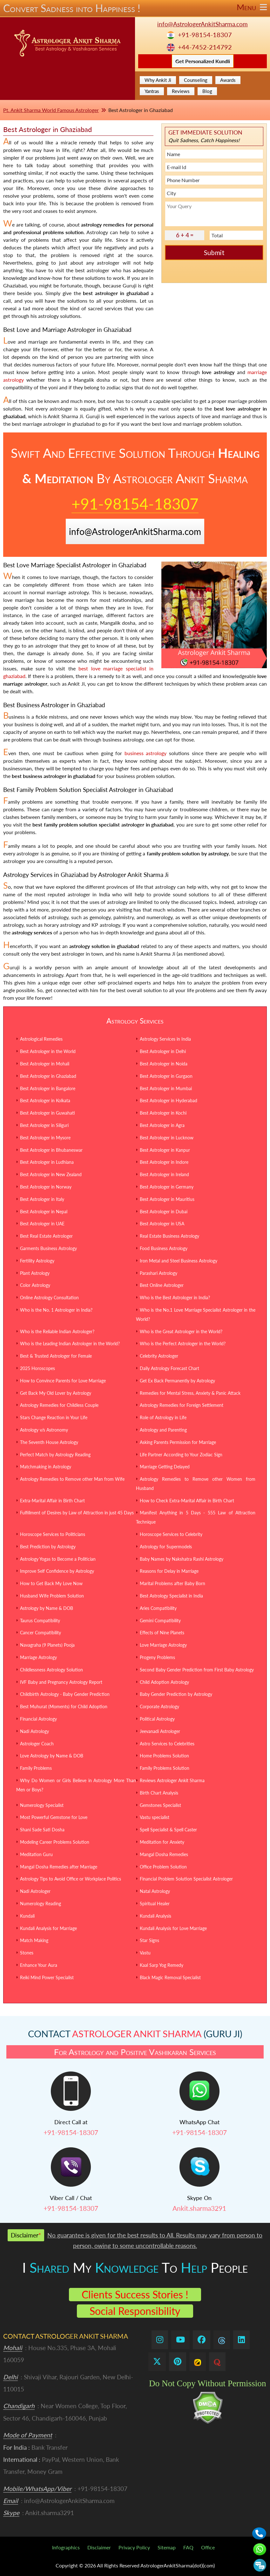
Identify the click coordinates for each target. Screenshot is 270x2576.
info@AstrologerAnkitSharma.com (202, 24)
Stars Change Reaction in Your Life (53, 1417)
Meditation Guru (36, 1854)
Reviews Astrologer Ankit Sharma (172, 1780)
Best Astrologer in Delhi (163, 1051)
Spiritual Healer (155, 1903)
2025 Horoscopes (37, 1368)
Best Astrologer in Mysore (45, 1137)
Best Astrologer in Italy (42, 1199)
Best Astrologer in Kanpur (165, 1150)
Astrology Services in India (165, 1039)
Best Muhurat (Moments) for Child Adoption (63, 1706)
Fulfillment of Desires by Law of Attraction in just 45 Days (77, 1512)
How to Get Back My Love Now (51, 1583)
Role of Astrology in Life (163, 1417)
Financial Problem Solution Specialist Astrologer (186, 1878)
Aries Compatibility (158, 1608)
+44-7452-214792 (205, 47)
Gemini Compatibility (160, 1620)
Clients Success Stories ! (135, 2294)
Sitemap (167, 2547)
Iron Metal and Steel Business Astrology (178, 1260)
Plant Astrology (35, 1273)
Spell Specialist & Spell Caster (168, 1829)
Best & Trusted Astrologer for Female (56, 1356)
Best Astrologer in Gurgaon (166, 1076)
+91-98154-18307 (205, 34)
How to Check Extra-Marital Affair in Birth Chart (187, 1500)
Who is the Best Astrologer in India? (175, 1297)
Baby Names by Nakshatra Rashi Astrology (181, 1559)
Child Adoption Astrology (164, 1682)
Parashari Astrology (158, 1273)
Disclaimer (99, 2547)
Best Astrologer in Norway (45, 1186)
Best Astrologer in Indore (164, 1162)
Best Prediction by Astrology (48, 1546)
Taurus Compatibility (40, 1620)
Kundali (27, 1916)
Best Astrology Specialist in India (171, 1595)
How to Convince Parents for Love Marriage (63, 1380)
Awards (228, 80)
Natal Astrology (155, 1891)
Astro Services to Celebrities (167, 1743)
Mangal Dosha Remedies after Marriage (58, 1866)
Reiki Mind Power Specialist (47, 1977)
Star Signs (149, 1940)
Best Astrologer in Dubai (163, 1211)
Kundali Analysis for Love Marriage (173, 1928)
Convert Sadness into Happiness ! (135, 8)
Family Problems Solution (164, 1768)
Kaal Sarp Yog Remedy (161, 1965)
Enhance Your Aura (38, 1965)
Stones (26, 1952)
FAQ (188, 2547)
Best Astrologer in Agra (162, 1125)
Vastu (145, 1952)
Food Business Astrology (163, 1248)
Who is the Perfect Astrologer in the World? (183, 1343)
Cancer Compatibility (40, 1632)
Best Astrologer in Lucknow (166, 1137)
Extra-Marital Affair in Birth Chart (52, 1500)
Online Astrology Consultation (49, 1297)
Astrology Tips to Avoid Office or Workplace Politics (70, 1878)
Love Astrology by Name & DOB (51, 1755)
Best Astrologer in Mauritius (167, 1199)
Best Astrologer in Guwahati (47, 1113)
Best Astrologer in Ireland (164, 1174)
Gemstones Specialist (160, 1805)
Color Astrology (35, 1285)
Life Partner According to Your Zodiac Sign (181, 1454)
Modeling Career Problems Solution (54, 1842)
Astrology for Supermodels (166, 1546)
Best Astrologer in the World (48, 1051)
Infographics (66, 2547)
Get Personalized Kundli (202, 61)
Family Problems (36, 1768)
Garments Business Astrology (48, 1248)
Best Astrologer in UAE (42, 1223)
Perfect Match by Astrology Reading (55, 1454)
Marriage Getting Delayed (165, 1466)
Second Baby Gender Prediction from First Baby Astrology (197, 1669)
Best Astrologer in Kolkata (45, 1100)
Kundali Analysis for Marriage (48, 1928)
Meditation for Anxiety (162, 1842)
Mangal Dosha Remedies (164, 1854)
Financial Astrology (38, 1719)
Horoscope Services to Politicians (52, 1534)
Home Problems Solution (164, 1755)
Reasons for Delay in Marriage (169, 1571)
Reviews (181, 91)
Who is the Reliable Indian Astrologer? (57, 1331)
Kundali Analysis (155, 1916)
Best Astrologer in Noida (163, 1063)
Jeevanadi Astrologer (160, 1731)
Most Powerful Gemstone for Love (53, 1817)
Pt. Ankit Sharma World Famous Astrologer (51, 110)
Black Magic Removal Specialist (170, 1977)
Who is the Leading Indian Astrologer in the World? (70, 1343)
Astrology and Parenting (163, 1430)
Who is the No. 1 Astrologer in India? (56, 1310)
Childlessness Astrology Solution (51, 1669)
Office (208, 2547)
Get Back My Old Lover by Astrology (55, 1393)
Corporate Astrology (159, 1706)
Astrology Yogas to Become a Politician (58, 1559)
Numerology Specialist (42, 1805)
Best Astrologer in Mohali (44, 1063)
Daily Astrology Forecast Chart (169, 1368)
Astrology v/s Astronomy (44, 1430)
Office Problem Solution (163, 1866)
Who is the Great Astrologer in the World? (181, 1331)
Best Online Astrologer (162, 1285)
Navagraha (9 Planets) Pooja (47, 1645)
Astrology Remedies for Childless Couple (59, 1405)
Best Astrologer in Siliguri (44, 1125)
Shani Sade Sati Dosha (42, 1829)
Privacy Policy (134, 2547)
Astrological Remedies (41, 1039)
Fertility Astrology (37, 1260)
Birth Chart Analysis (159, 1792)
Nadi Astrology (34, 1731)
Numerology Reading (40, 1903)
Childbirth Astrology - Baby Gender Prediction (65, 1694)
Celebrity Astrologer (159, 1356)
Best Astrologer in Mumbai (166, 1088)
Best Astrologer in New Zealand (51, 1174)
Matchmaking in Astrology (45, 1466)
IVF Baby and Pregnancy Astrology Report (61, 1682)
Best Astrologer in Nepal (43, 1211)
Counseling (195, 80)
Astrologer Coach (37, 1743)
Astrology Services (135, 1020)
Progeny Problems (157, 1657)
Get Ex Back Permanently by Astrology (177, 1380)
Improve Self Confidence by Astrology (57, 1571)
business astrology (146, 753)
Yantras (152, 91)
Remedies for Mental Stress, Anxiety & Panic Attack (190, 1393)
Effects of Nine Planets (162, 1632)
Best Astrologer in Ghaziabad (48, 1076)
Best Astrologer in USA (162, 1223)
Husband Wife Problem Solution (52, 1595)
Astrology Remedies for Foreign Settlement (181, 1405)
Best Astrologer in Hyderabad (168, 1100)
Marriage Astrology (38, 1657)
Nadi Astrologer (35, 1891)
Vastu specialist (154, 1817)
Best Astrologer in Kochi (163, 1113)
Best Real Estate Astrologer (46, 1236)
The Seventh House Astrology (49, 1442)
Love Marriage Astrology (163, 1645)
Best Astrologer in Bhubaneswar (51, 1150)
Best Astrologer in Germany (166, 1186)
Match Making (34, 1940)
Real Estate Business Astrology (169, 1236)
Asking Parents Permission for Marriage (178, 1442)
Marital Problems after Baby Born (172, 1583)
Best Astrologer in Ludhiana (47, 1162)
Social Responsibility (135, 2311)
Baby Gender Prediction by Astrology (176, 1694)
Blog (207, 91)
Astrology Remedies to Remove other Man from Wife (72, 1479)
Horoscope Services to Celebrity (171, 1534)
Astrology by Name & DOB (46, 1608)
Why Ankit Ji (158, 80)
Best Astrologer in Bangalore (47, 1088)
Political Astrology (157, 1719)
